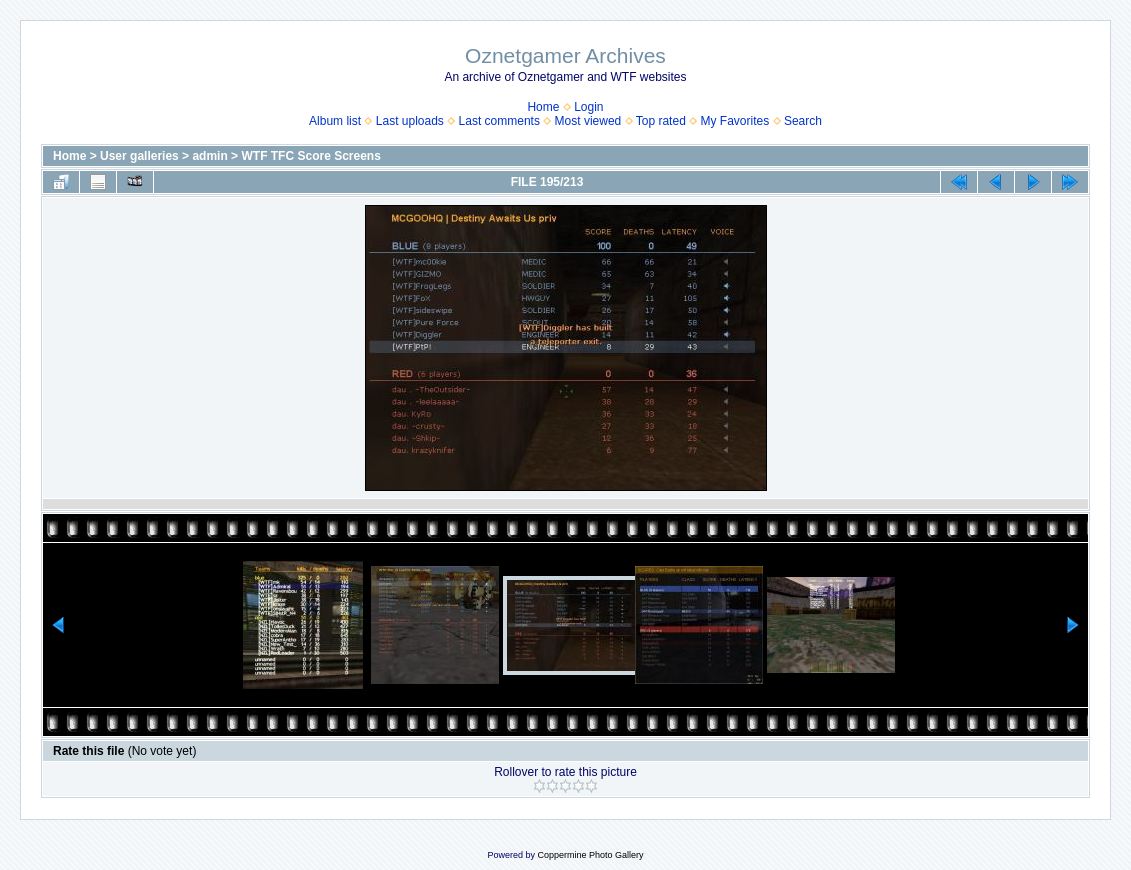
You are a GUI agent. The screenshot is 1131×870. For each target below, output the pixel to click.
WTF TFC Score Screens (310, 156)
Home (543, 107)
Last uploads (410, 121)
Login (588, 107)
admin (209, 156)
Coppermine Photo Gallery (590, 855)
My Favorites (735, 121)
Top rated (661, 121)
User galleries (139, 156)
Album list (335, 121)
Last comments (499, 121)
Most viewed (588, 121)
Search (803, 121)
